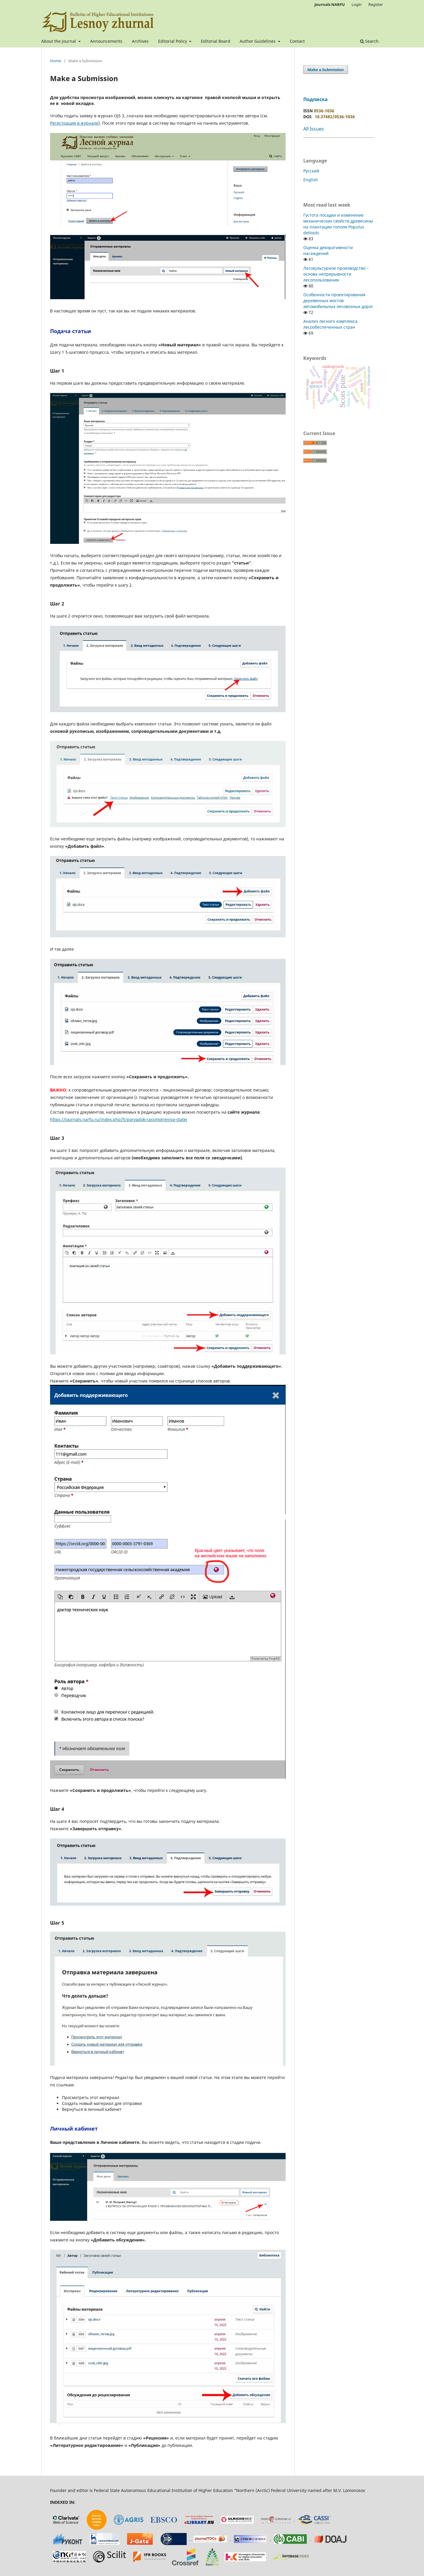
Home (55, 60)
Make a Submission (325, 69)
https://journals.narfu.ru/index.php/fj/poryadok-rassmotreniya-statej (118, 1119)
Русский (311, 171)
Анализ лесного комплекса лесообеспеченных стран (330, 324)
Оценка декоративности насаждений (328, 250)
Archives (140, 41)
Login (357, 4)
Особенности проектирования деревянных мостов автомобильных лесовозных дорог (338, 300)
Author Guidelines (258, 41)
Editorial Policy (173, 41)
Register (375, 4)
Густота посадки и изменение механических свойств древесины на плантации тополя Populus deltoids (338, 224)
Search (369, 41)
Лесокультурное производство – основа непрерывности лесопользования (336, 274)
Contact (297, 41)
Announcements (106, 41)
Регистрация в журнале (74, 123)
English (310, 179)
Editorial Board (215, 41)
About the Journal (59, 41)
